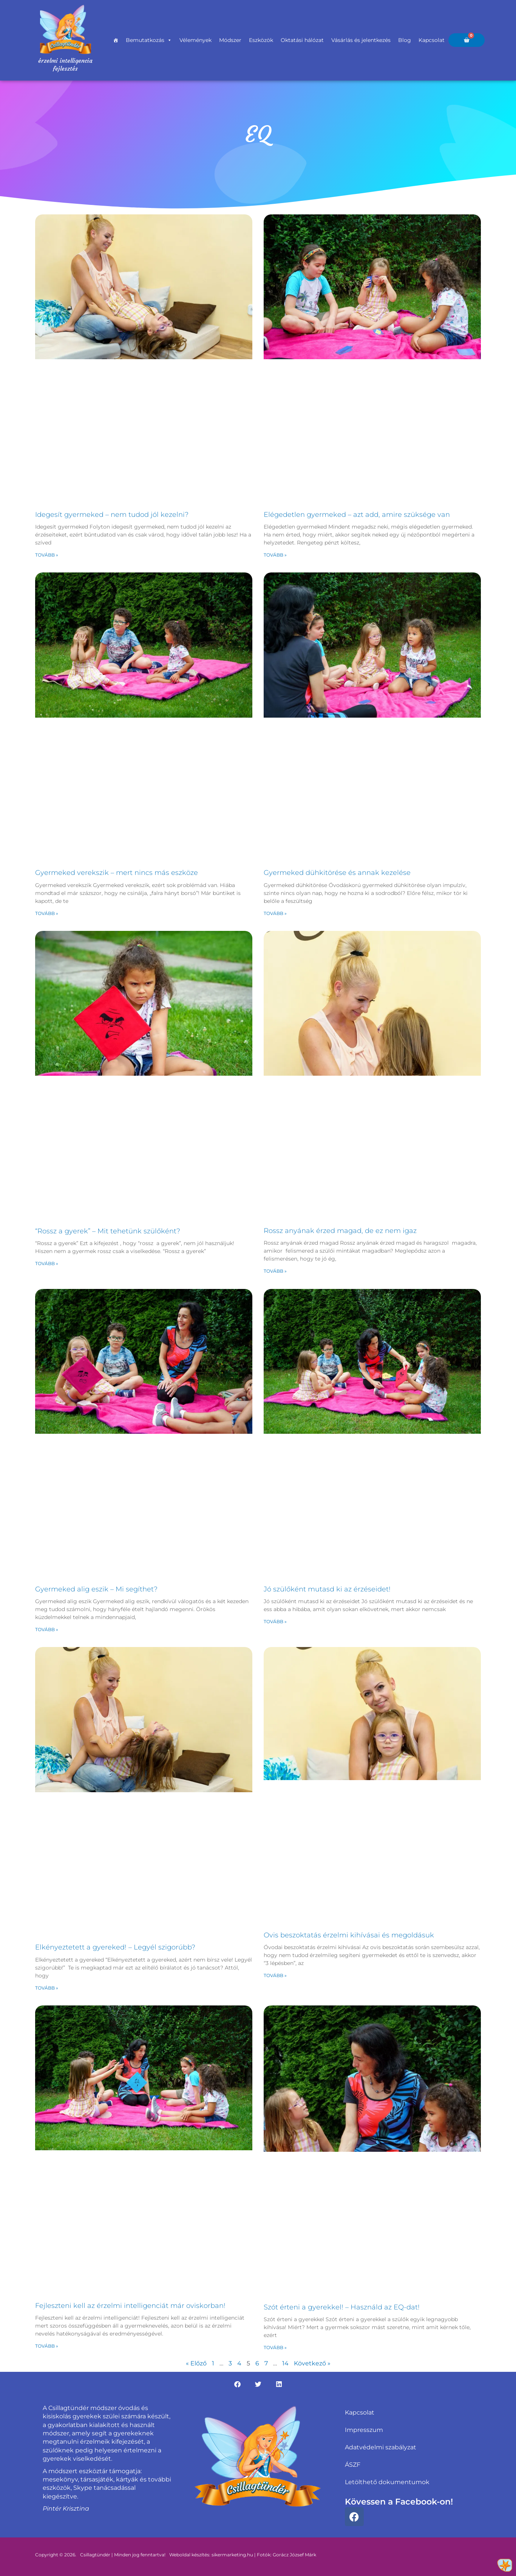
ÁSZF (352, 2464)
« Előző (196, 2363)
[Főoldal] (115, 40)
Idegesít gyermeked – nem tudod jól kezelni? (111, 514)
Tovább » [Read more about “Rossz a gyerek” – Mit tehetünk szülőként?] (46, 1263)
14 (285, 2363)
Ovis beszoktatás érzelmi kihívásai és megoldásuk (349, 1935)
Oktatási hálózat (302, 40)
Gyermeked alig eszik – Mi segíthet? (96, 1589)
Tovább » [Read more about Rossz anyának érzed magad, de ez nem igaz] (275, 1271)
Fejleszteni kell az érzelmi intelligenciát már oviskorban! (130, 2305)
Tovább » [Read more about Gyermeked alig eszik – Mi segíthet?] (46, 1629)
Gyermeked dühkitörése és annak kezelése (337, 872)
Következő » (312, 2363)
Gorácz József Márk (294, 2554)
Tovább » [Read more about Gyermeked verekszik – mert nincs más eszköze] (46, 913)
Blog (404, 40)
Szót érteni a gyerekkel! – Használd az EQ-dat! (342, 2307)
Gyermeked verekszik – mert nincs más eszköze (116, 872)
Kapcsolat (432, 40)
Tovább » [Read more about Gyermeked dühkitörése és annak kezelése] (275, 913)
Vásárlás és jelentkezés (361, 40)
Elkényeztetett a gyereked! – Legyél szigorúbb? (115, 1947)
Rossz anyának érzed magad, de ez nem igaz (340, 1231)
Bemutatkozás (149, 40)
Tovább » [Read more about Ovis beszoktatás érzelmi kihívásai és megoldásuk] (275, 1975)
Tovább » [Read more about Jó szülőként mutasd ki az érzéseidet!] (275, 1621)
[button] (237, 2384)
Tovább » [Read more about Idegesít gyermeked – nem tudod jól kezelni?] (46, 555)
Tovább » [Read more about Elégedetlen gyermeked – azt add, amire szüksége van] (275, 555)
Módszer (230, 40)
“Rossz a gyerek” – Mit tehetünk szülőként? (107, 1231)
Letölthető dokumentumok (387, 2482)
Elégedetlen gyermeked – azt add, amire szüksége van (357, 514)
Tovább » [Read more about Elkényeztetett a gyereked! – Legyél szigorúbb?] (46, 1988)
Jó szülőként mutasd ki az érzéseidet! (327, 1589)
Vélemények (195, 40)
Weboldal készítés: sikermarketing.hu (211, 2554)
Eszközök (261, 40)
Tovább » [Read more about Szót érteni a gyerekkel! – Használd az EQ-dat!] (275, 2347)
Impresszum (364, 2429)
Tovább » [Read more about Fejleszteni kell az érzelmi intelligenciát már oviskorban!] (46, 2346)
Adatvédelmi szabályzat (380, 2447)
